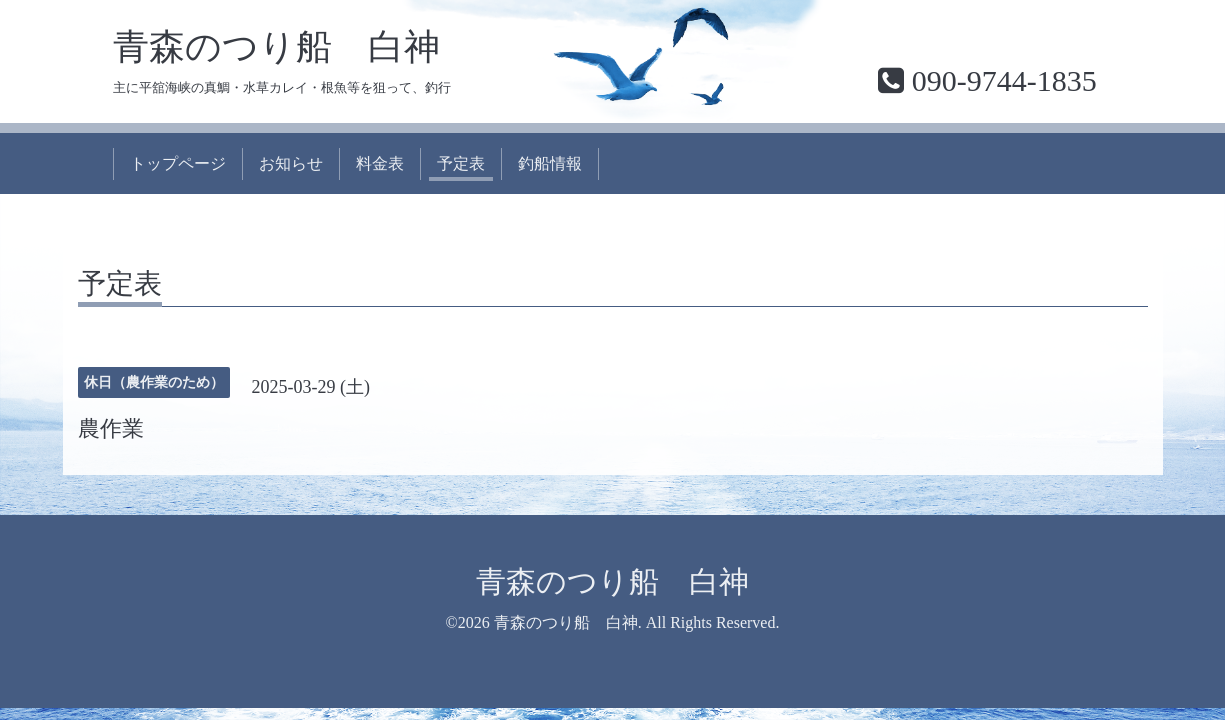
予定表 (461, 163)
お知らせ (291, 163)
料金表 (380, 163)
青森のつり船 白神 (276, 47)
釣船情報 (550, 163)
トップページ (178, 163)
